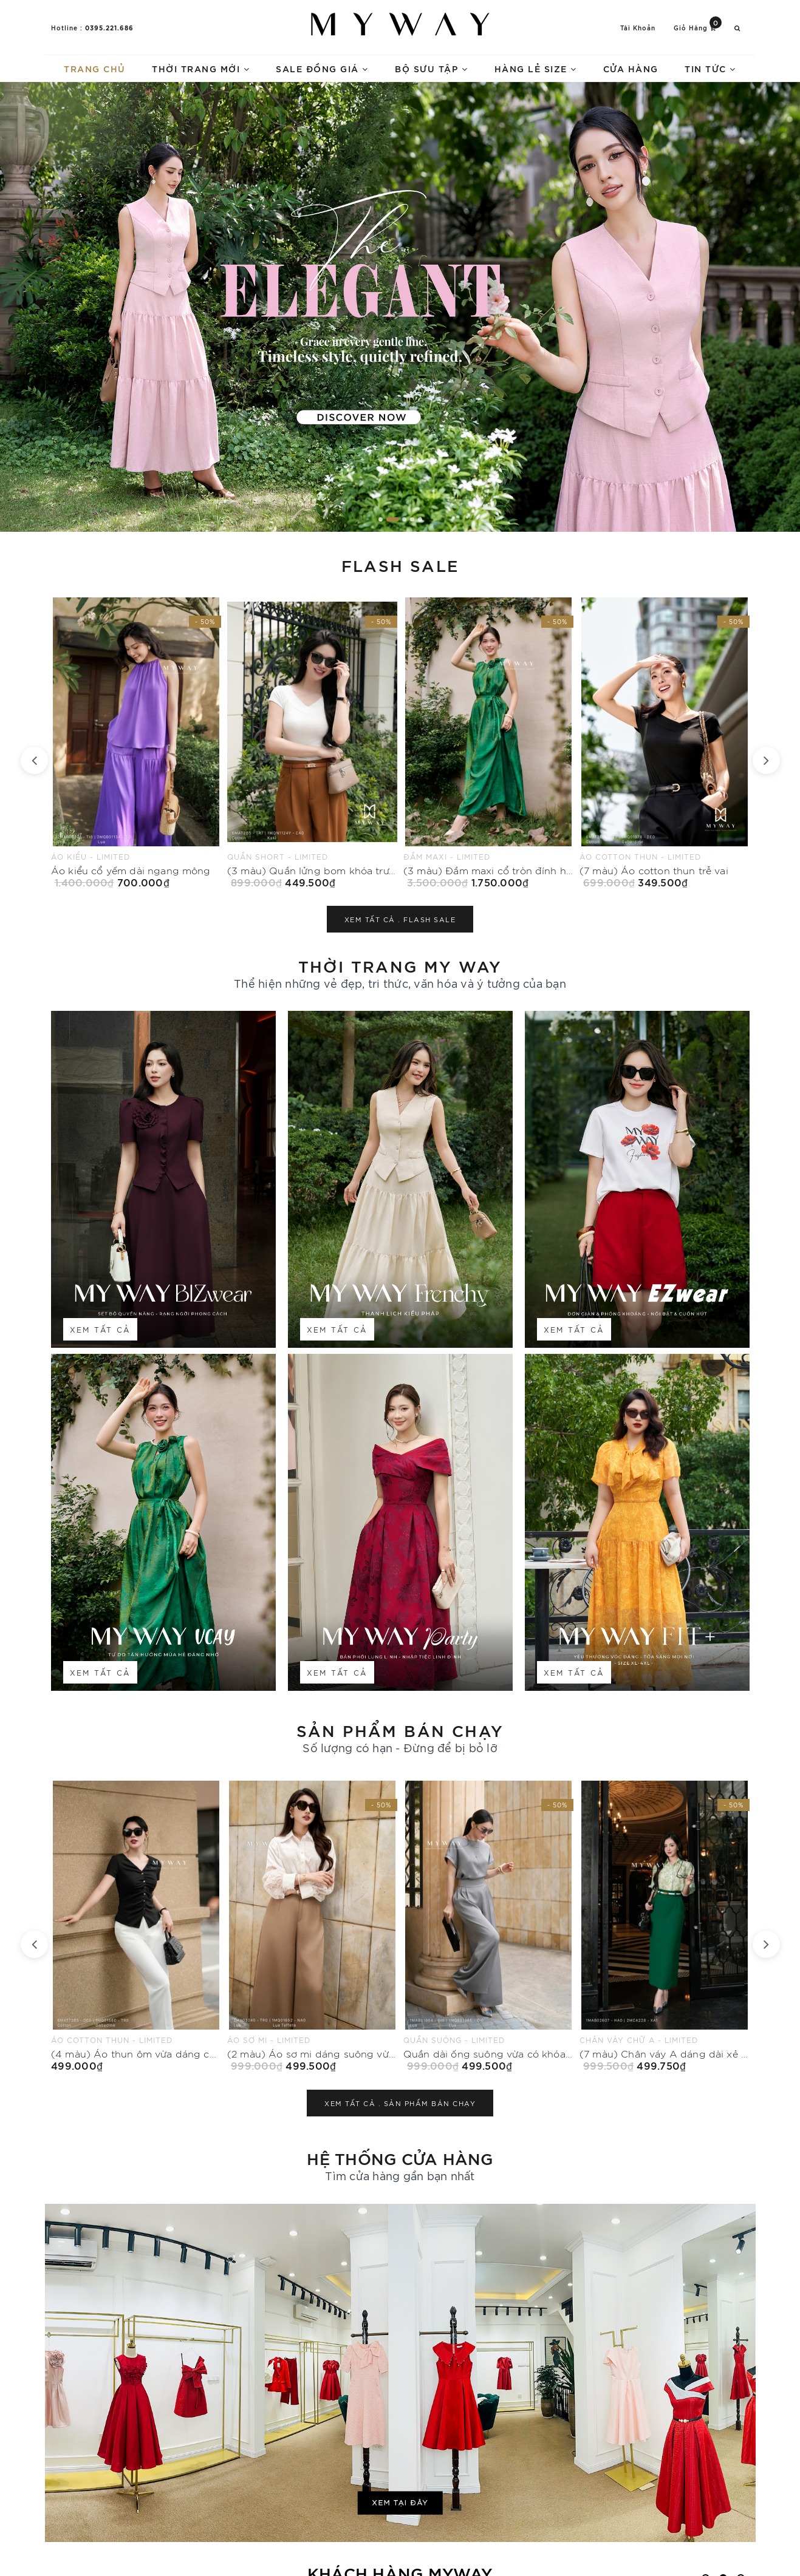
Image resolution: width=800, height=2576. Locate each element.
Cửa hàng (630, 68)
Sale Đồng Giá (322, 68)
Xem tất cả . (400, 919)
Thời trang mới (201, 68)
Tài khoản (637, 28)
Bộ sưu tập (431, 68)
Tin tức (710, 68)
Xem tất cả (100, 1329)
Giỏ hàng (698, 27)
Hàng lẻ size (535, 68)
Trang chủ (95, 68)
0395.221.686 (109, 27)
